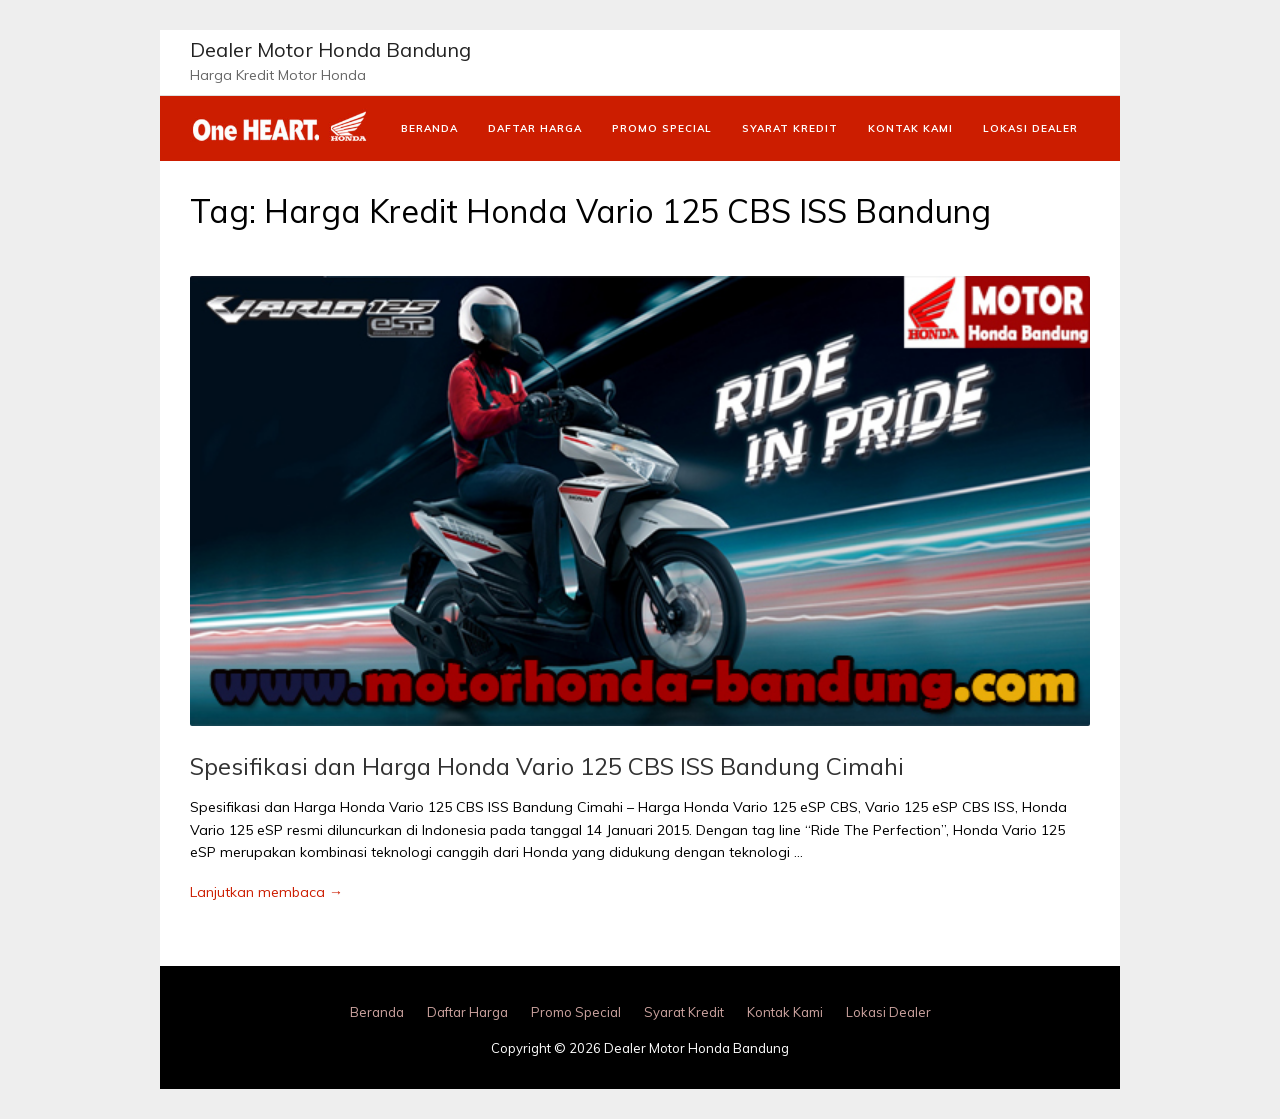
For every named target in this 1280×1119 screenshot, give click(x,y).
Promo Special (662, 128)
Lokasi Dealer (1030, 128)
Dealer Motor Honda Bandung (330, 49)
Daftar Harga (535, 128)
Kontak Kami (910, 128)
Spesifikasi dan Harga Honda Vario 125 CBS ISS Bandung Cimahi (547, 766)
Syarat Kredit (790, 128)
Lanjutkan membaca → (266, 892)
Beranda (429, 128)
